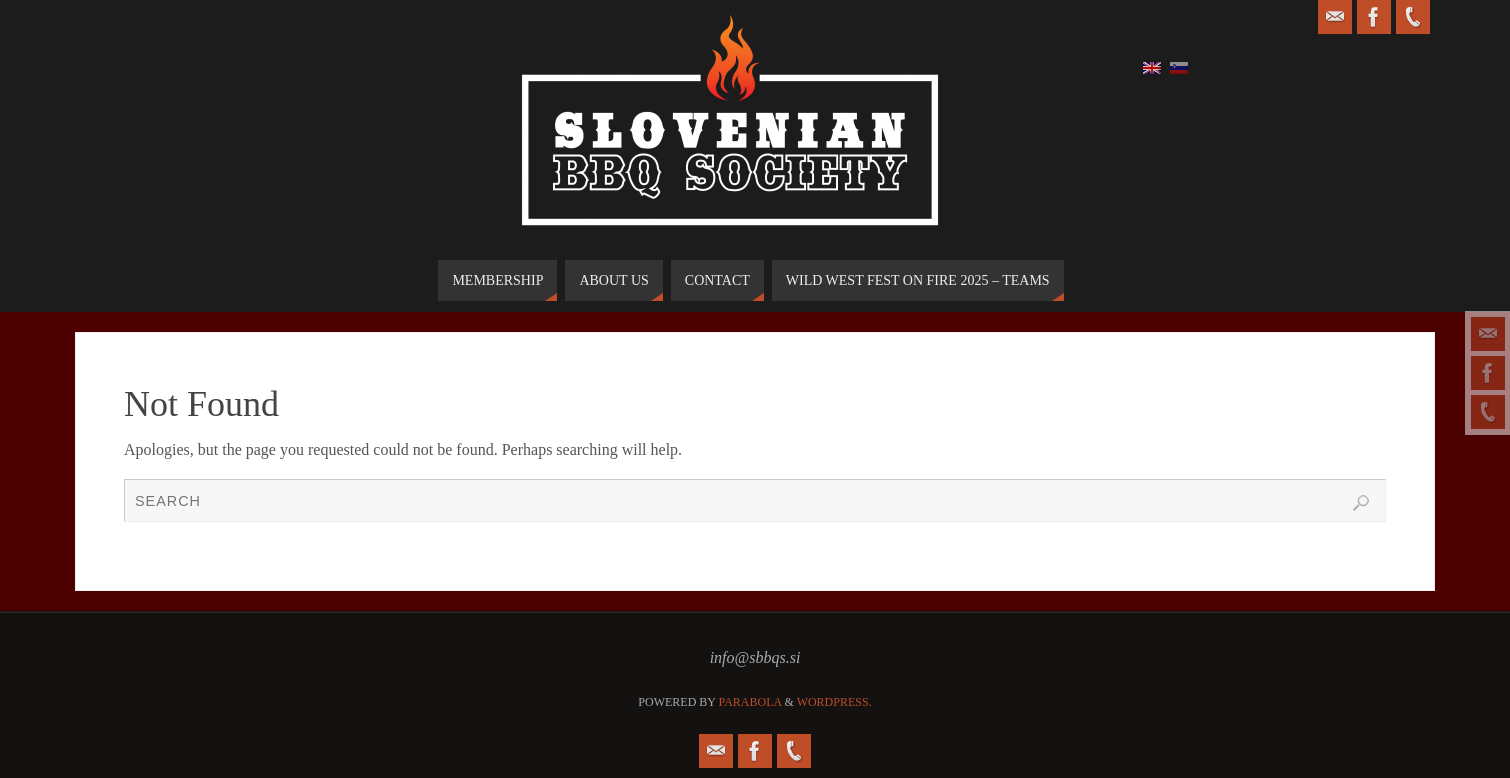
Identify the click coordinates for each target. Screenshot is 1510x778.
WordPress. (834, 702)
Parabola (750, 702)
